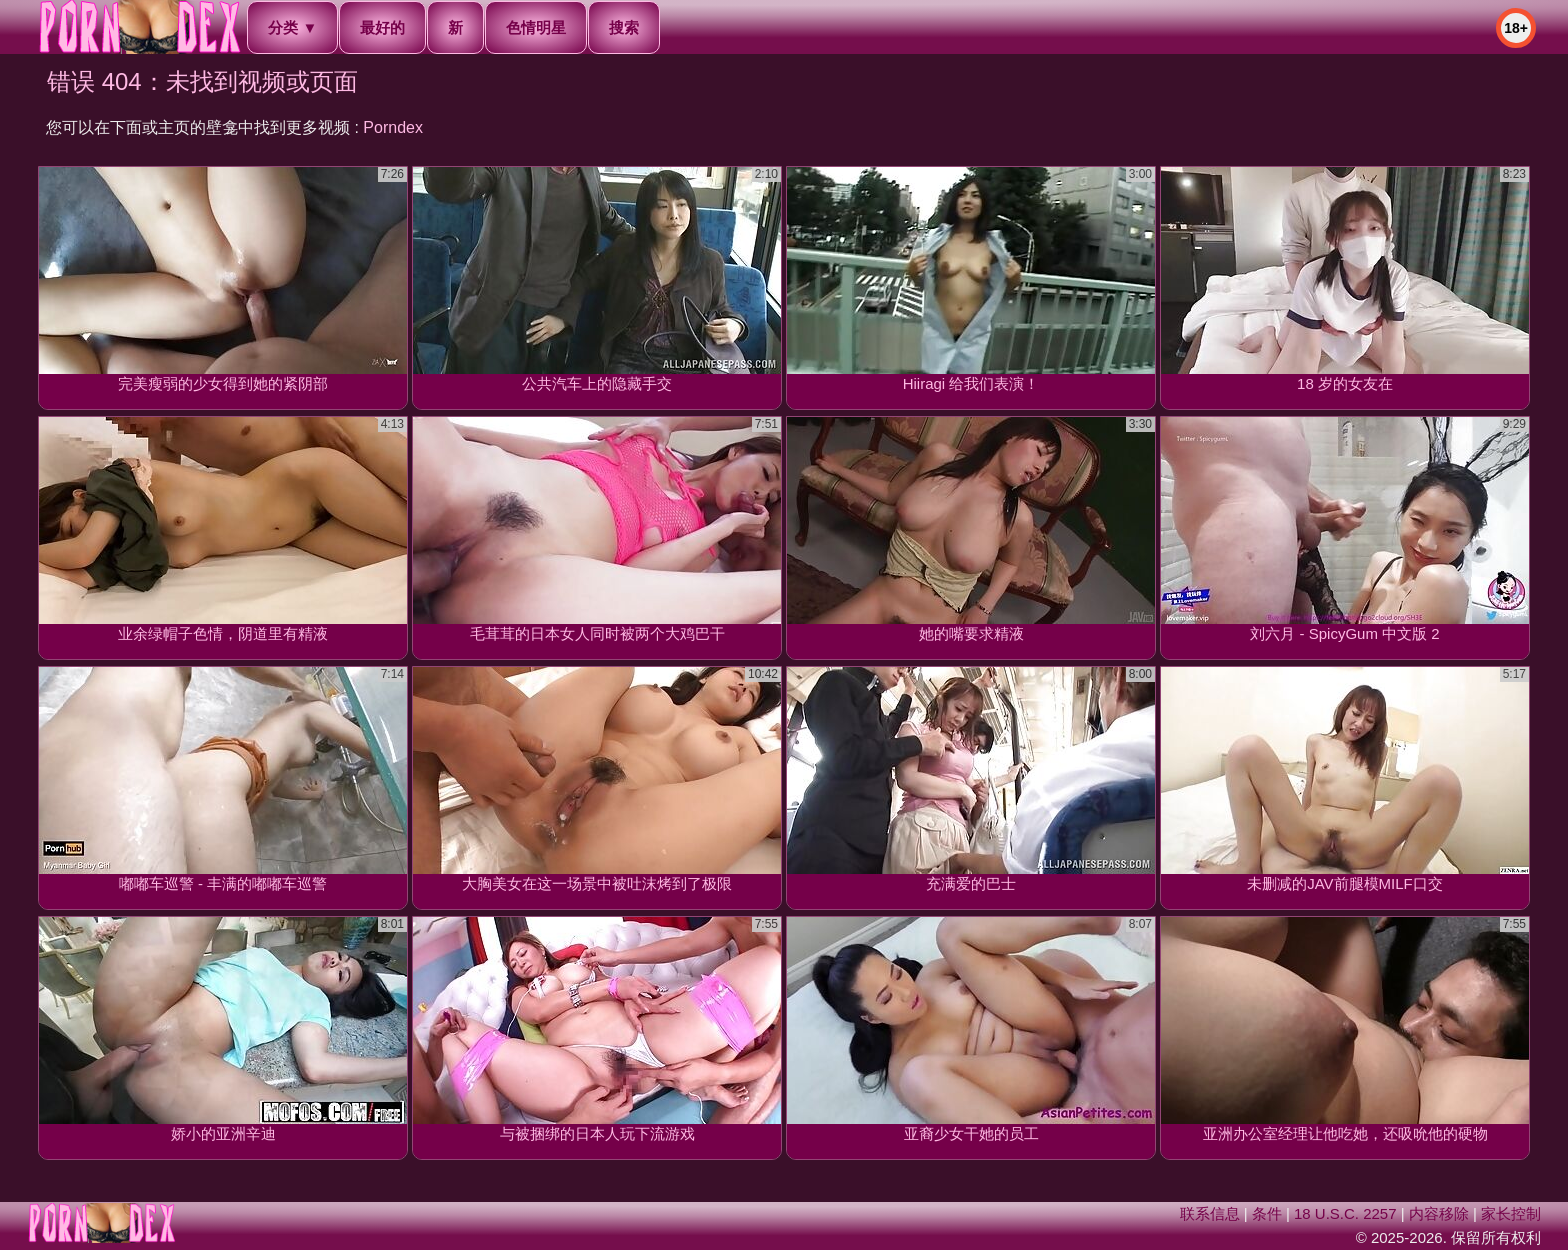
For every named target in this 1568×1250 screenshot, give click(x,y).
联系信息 (1210, 1213)
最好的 (382, 27)
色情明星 (536, 27)
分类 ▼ (292, 27)
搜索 (624, 27)
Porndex (393, 127)
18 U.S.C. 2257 (1345, 1213)
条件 (1267, 1213)
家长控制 (1511, 1213)
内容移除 (1439, 1213)
